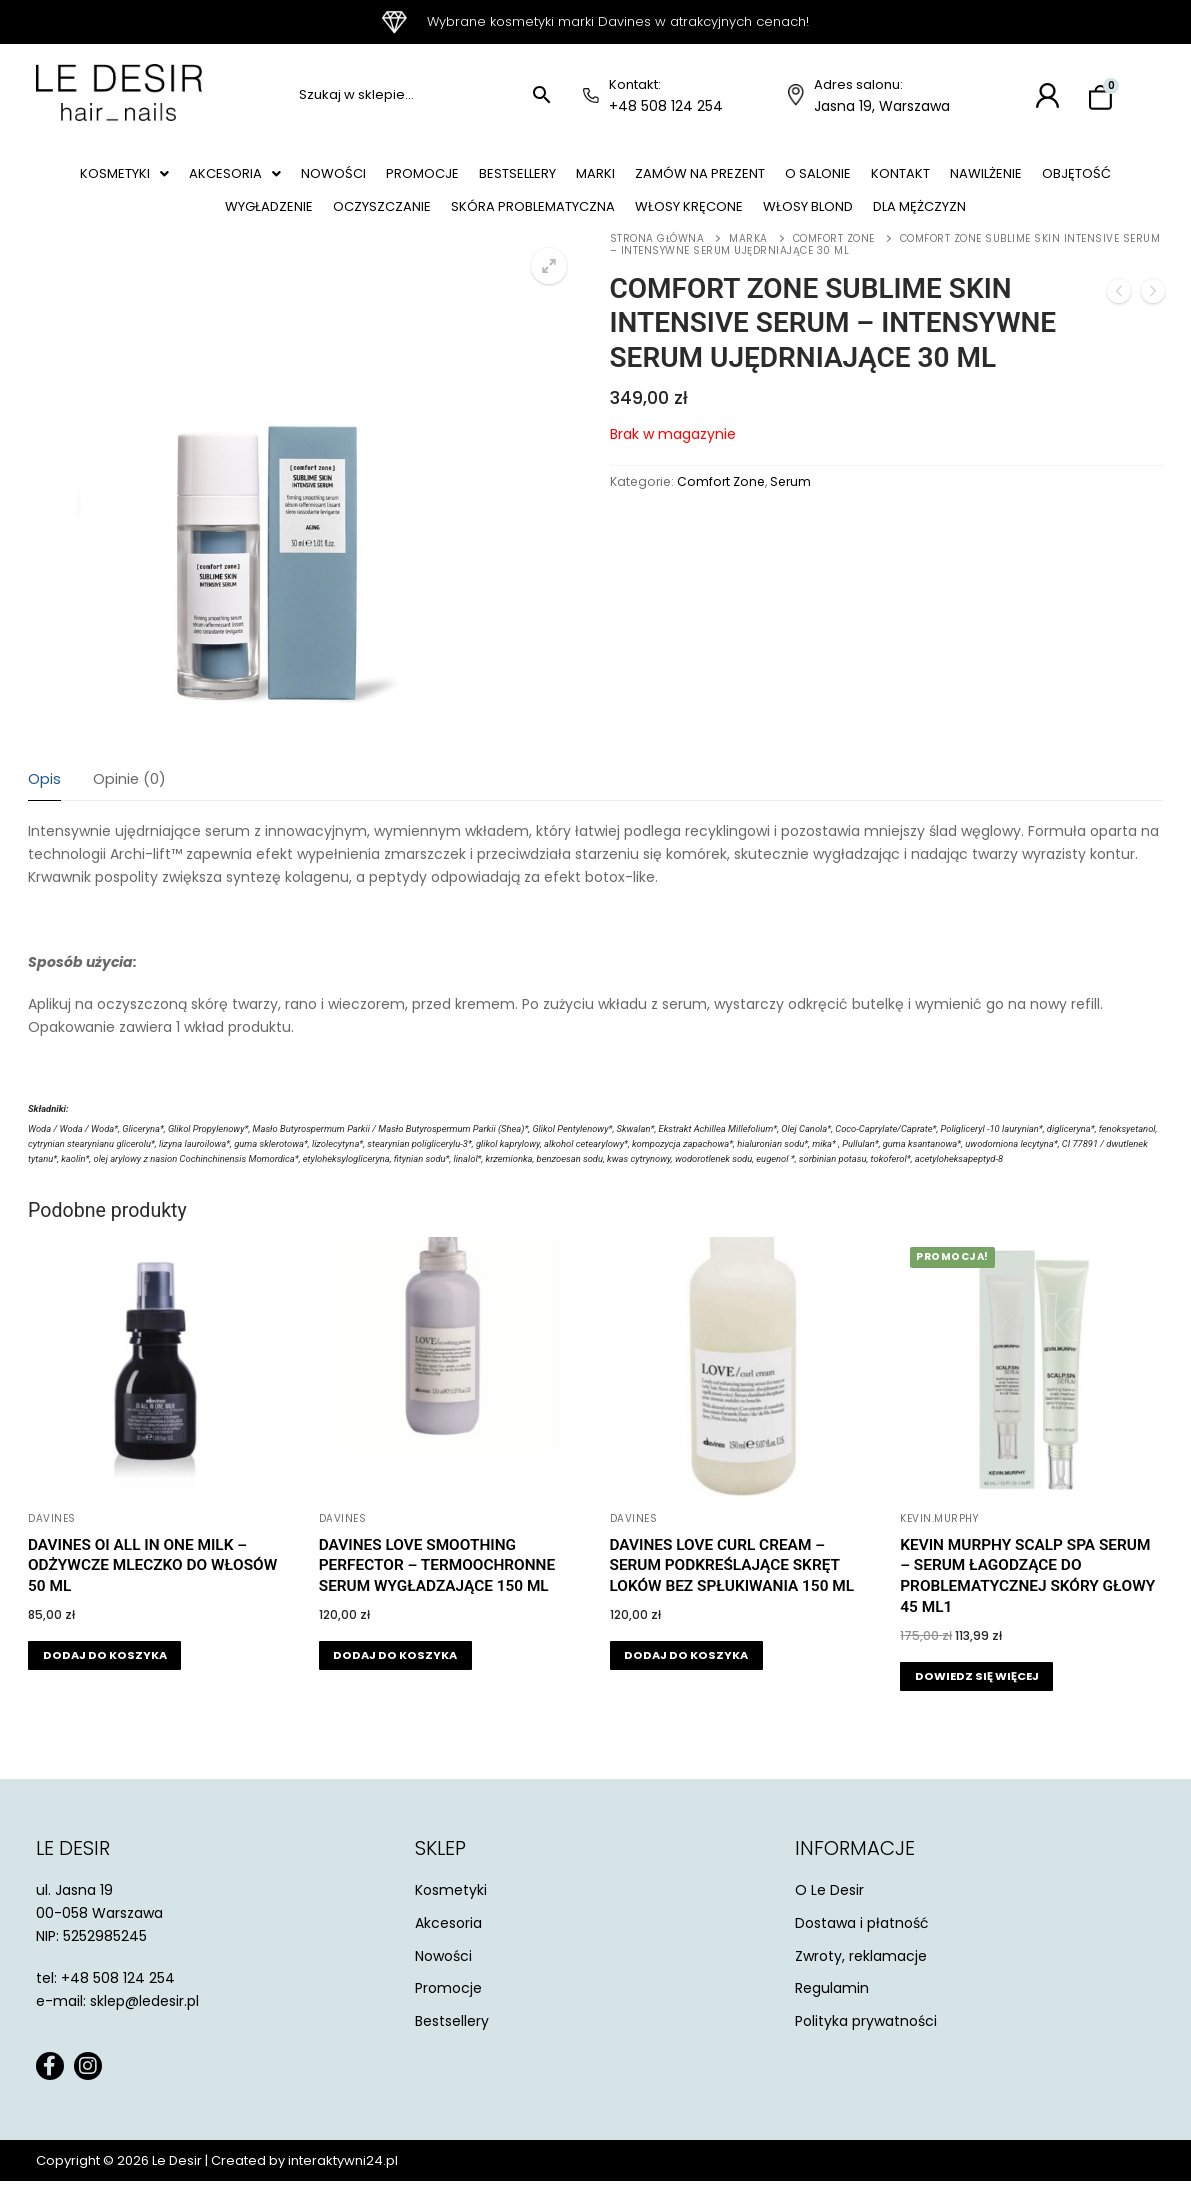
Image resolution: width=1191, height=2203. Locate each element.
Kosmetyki (124, 179)
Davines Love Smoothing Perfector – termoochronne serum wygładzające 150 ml (437, 1588)
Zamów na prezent (759, 179)
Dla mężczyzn (1002, 223)
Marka (748, 260)
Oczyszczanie (409, 223)
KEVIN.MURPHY (939, 1540)
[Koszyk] (1100, 98)
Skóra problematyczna (574, 223)
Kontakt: (635, 84)
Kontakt (982, 179)
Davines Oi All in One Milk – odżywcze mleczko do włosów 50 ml (152, 1588)
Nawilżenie (1077, 179)
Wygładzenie (285, 223)
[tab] (44, 802)
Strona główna (657, 260)
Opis (44, 801)
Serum (790, 503)
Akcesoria (245, 179)
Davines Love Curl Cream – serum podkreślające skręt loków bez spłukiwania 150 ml (732, 1588)
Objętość (176, 223)
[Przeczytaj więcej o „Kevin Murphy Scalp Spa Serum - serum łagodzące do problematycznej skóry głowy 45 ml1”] (976, 1698)
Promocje (451, 179)
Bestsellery (557, 179)
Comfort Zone (834, 260)
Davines (52, 1540)
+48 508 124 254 (666, 106)
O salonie (889, 179)
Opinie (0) (129, 801)
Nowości (352, 179)
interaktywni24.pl (343, 2182)
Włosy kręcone (744, 223)
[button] (124, 179)
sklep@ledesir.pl (144, 2023)
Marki (645, 179)
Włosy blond (877, 223)
